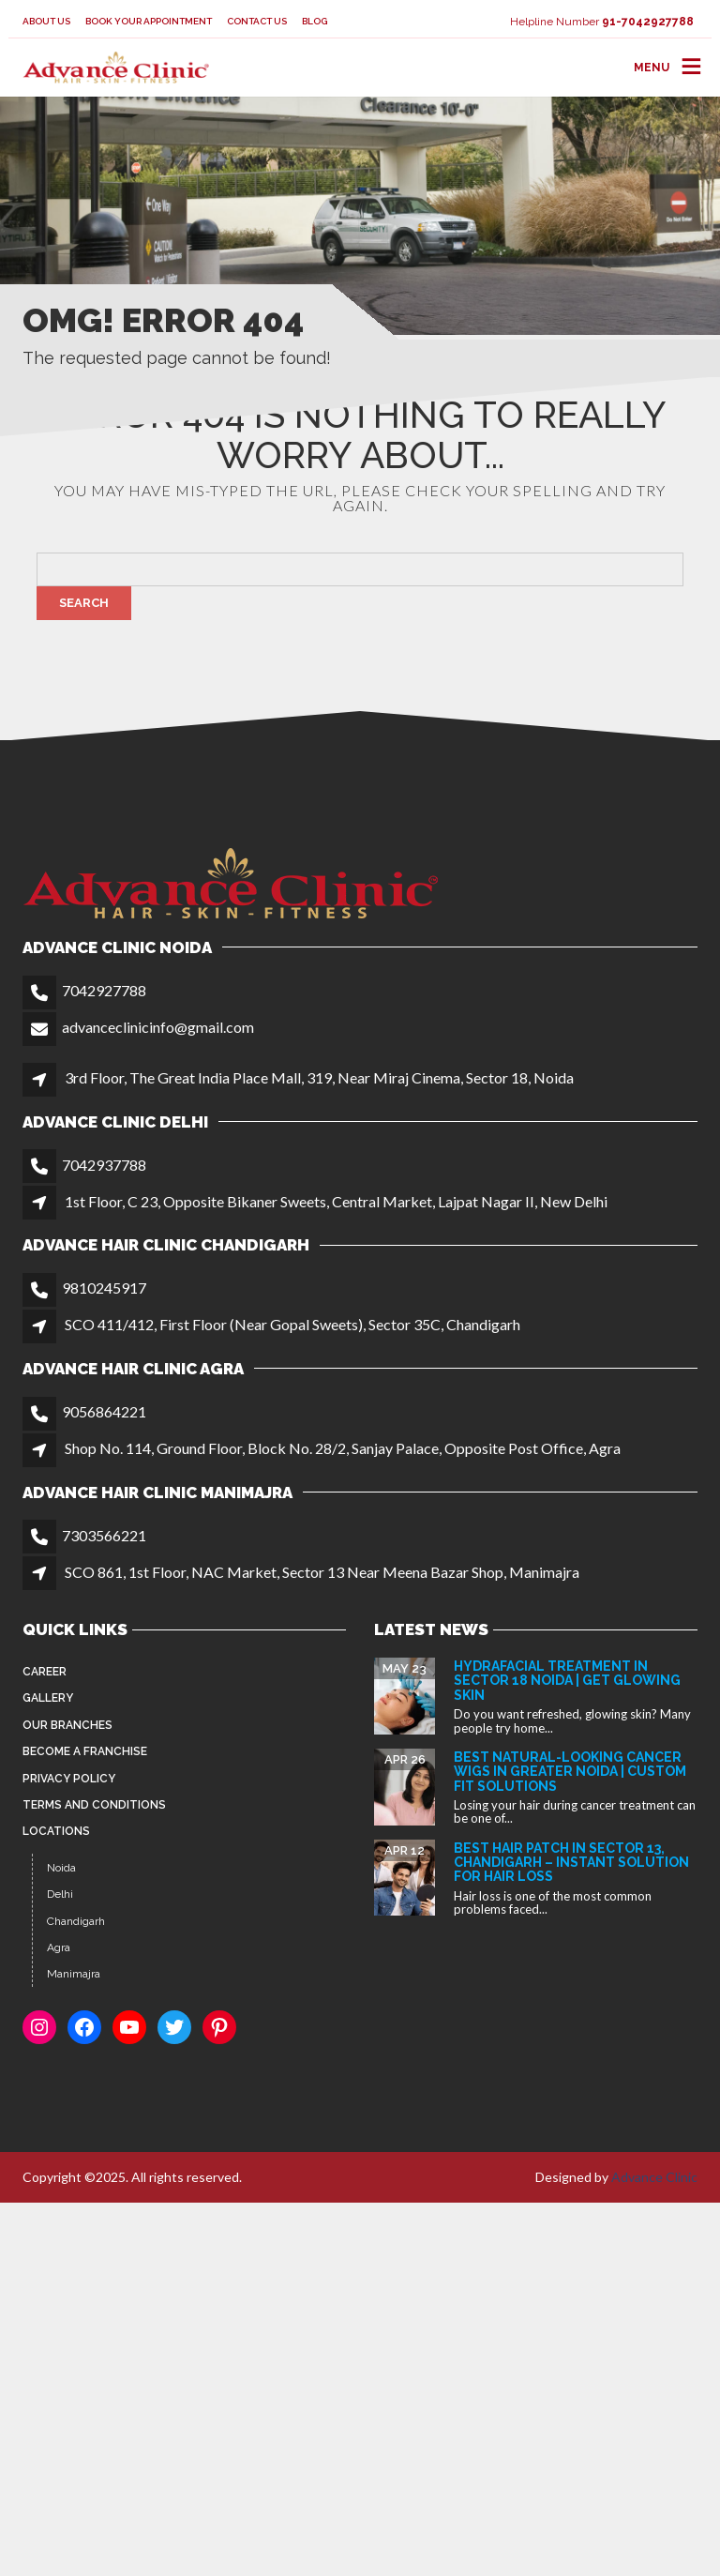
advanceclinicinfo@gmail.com (158, 1027)
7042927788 (104, 990)
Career (44, 1671)
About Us (46, 21)
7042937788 (104, 1165)
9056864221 (104, 1411)
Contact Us (257, 21)
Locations (56, 1831)
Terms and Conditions (94, 1804)
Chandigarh (76, 1921)
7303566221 (104, 1535)
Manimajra (73, 1973)
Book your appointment (148, 21)
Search (84, 603)
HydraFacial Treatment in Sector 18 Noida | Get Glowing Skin (567, 1681)
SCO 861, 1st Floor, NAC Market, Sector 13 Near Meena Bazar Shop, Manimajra (322, 1572)
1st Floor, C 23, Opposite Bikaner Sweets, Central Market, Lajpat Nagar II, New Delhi (336, 1201)
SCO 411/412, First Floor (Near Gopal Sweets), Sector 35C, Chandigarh (292, 1324)
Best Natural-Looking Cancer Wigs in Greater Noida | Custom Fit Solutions (570, 1772)
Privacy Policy (68, 1778)
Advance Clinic (654, 2177)
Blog (314, 21)
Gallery (47, 1698)
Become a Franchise (84, 1751)
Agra (58, 1947)
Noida (61, 1867)
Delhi (60, 1894)
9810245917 (104, 1287)
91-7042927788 (648, 21)
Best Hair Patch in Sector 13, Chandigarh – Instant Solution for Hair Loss (571, 1863)
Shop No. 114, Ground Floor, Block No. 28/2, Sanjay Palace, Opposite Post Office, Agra (343, 1448)
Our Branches (67, 1725)
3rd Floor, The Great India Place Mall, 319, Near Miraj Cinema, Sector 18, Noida (319, 1077)
